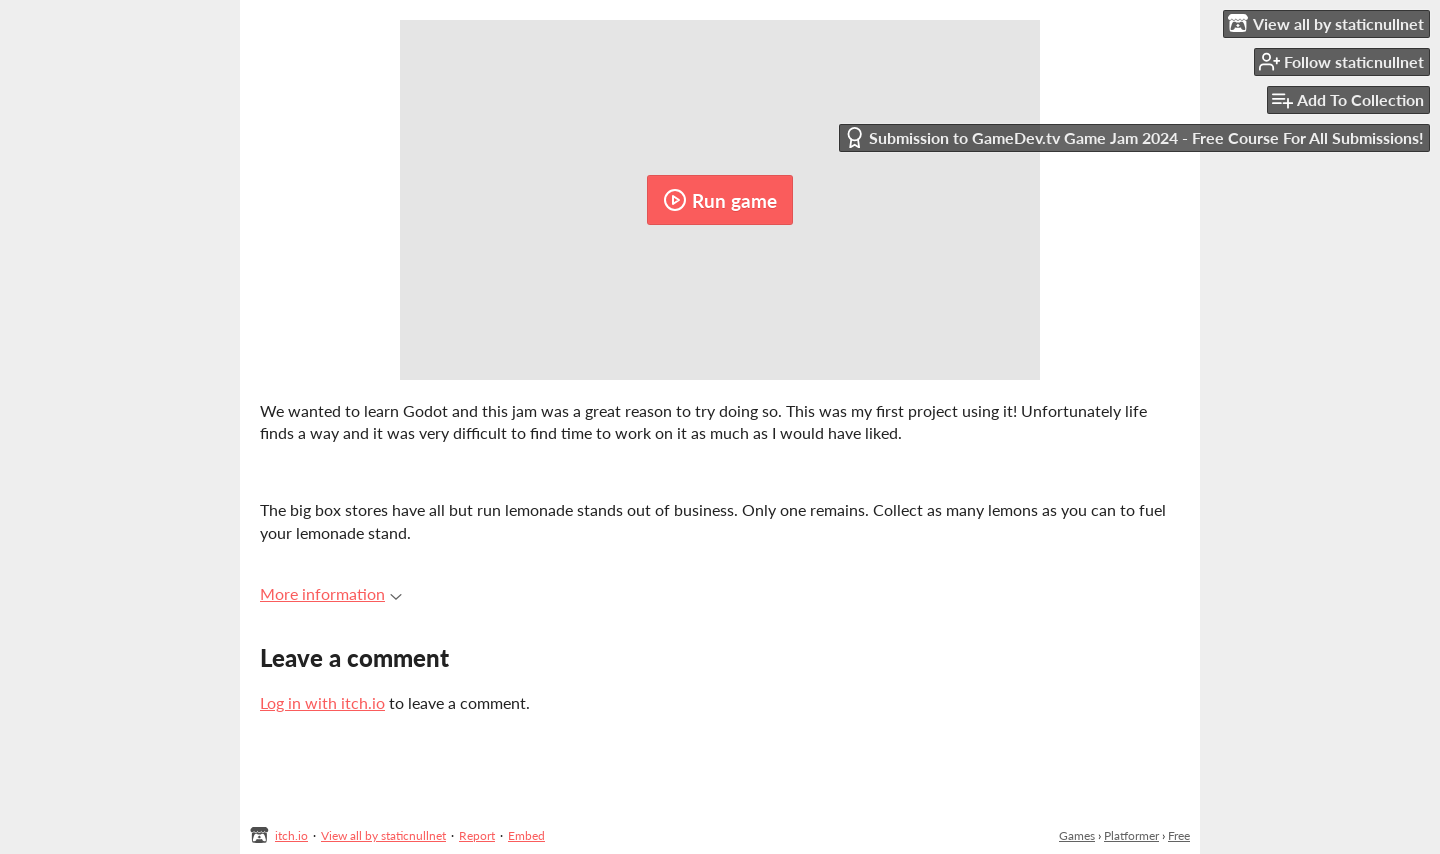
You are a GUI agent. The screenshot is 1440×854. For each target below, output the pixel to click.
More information (331, 593)
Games (1077, 835)
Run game (720, 200)
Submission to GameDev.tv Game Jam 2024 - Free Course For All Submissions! (1134, 137)
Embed (526, 835)
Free (1179, 835)
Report (477, 835)
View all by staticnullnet (383, 835)
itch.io (291, 835)
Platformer (1131, 835)
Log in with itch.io (322, 702)
